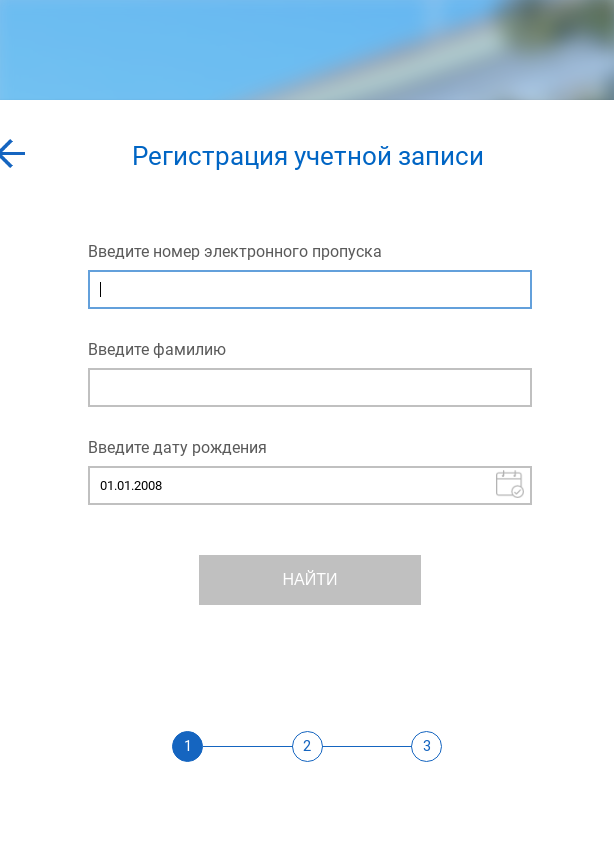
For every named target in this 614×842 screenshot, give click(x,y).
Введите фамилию (157, 349)
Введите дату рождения (177, 447)
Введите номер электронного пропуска (235, 251)
